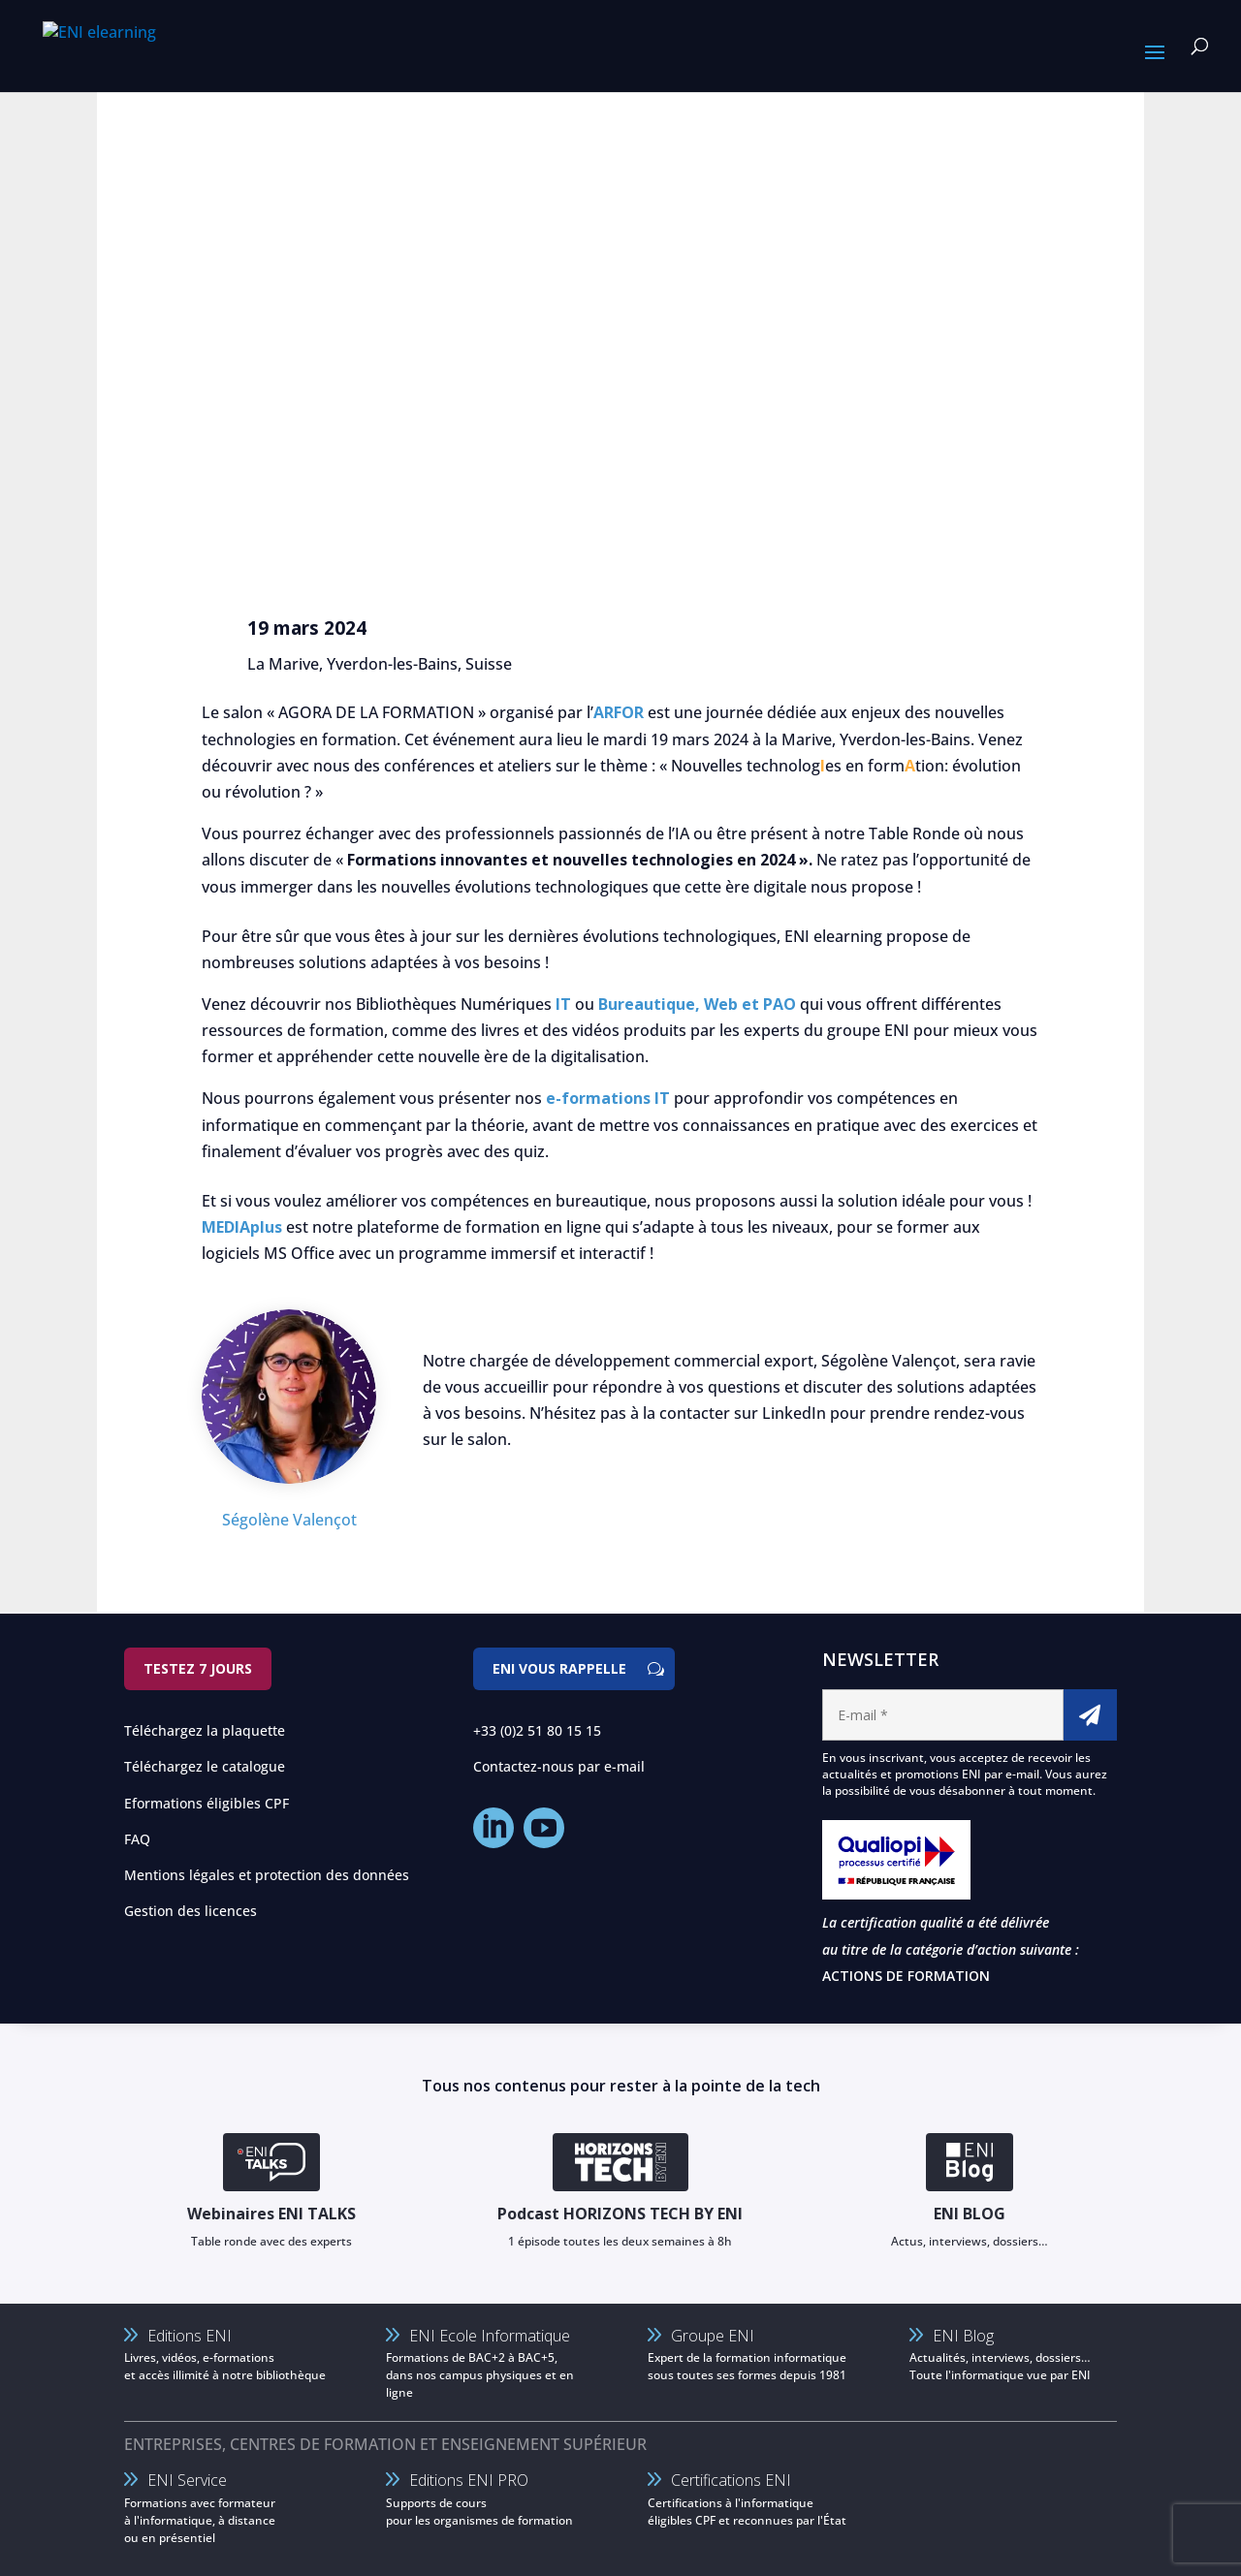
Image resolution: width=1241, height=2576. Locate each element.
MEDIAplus (242, 1227)
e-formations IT (608, 1098)
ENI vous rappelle (559, 1668)
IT (563, 1004)
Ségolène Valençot (289, 1519)
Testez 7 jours (197, 1668)
